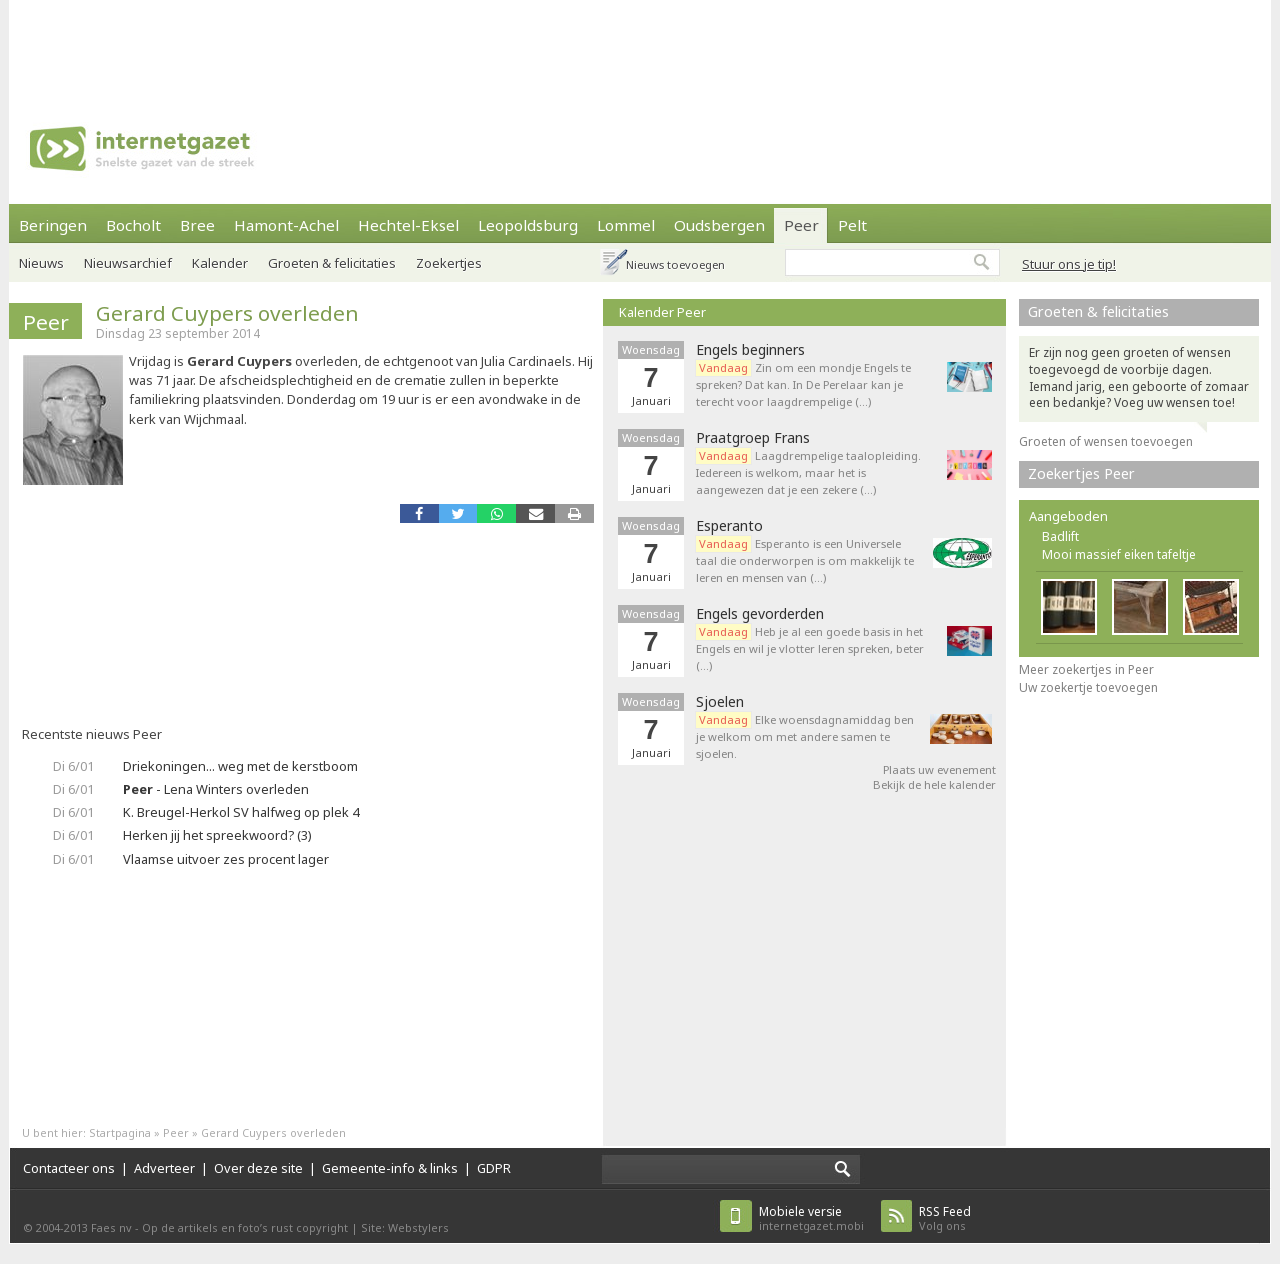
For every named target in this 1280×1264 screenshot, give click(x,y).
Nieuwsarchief (128, 263)
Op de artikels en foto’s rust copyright (245, 1227)
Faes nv (111, 1227)
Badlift (1060, 536)
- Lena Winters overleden (216, 789)
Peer (801, 225)
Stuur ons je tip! (1069, 264)
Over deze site (258, 1168)
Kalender (220, 263)
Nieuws (41, 263)
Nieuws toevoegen (675, 264)
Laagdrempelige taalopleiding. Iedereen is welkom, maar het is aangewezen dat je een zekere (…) (808, 472)
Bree (197, 225)
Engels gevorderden (760, 614)
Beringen (53, 225)
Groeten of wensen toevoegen (1106, 441)
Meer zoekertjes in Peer (1086, 669)
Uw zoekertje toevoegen (1088, 687)
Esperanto (729, 526)
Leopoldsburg (528, 225)
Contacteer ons (69, 1168)
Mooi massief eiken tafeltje (1119, 554)
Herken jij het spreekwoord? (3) (217, 835)
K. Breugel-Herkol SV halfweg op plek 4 (241, 812)
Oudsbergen (719, 225)
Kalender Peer (662, 312)
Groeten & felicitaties (332, 263)
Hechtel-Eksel (408, 225)
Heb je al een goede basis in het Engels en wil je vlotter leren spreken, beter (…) (810, 648)
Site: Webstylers (405, 1227)
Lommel (626, 225)
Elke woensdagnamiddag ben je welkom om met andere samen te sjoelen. (805, 736)
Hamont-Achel (286, 225)
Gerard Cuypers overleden (227, 313)
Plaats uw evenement (939, 769)
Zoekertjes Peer (1081, 473)
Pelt (852, 225)
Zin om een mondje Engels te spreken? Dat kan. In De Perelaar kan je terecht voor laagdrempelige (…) (803, 384)
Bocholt (133, 225)
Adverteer (164, 1168)
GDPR (494, 1168)
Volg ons (945, 1218)
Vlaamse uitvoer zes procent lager (226, 859)
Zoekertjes (449, 263)
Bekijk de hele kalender (934, 784)
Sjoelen (720, 702)
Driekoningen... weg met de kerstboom (240, 766)
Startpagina (120, 1132)
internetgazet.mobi (811, 1218)
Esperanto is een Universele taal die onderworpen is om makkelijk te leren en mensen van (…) (805, 560)
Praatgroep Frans (753, 438)
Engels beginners (750, 350)
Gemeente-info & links (390, 1168)
